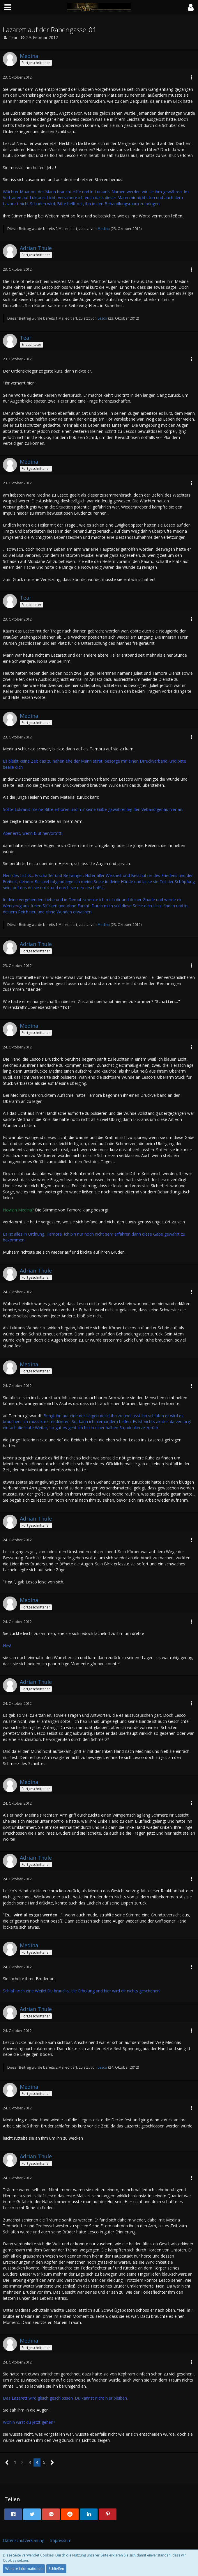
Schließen (56, 2568)
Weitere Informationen (24, 2568)
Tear (13, 37)
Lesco (102, 318)
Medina (104, 228)
